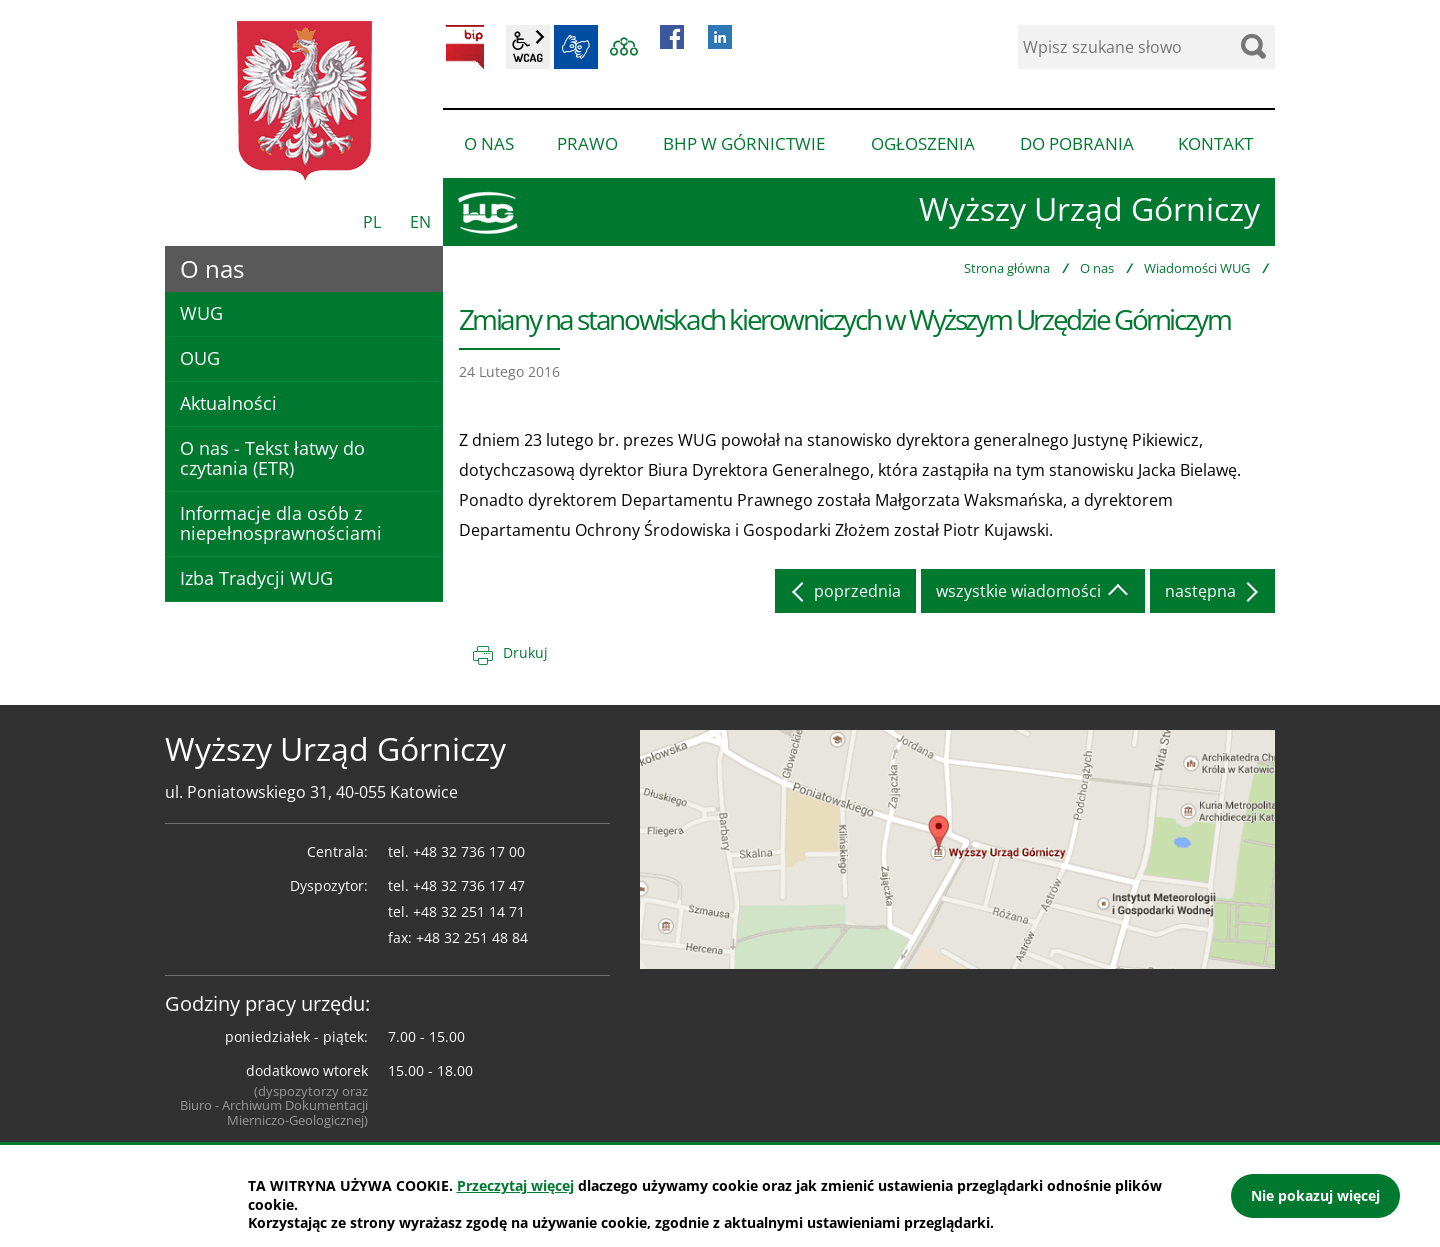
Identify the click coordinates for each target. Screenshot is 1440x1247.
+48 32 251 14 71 (469, 911)
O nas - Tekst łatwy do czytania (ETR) (272, 458)
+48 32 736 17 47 (469, 885)
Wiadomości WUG (1197, 268)
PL (372, 222)
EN (420, 222)
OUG (200, 358)
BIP (465, 47)
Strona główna (1007, 268)
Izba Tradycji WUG (256, 578)
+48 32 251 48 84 (472, 937)
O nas (1097, 268)
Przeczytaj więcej (515, 1185)
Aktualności (228, 403)
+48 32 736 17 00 (469, 851)
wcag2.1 (528, 47)
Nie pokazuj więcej (1315, 1195)
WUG (201, 313)
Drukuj (525, 652)
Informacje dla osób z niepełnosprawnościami (281, 523)
